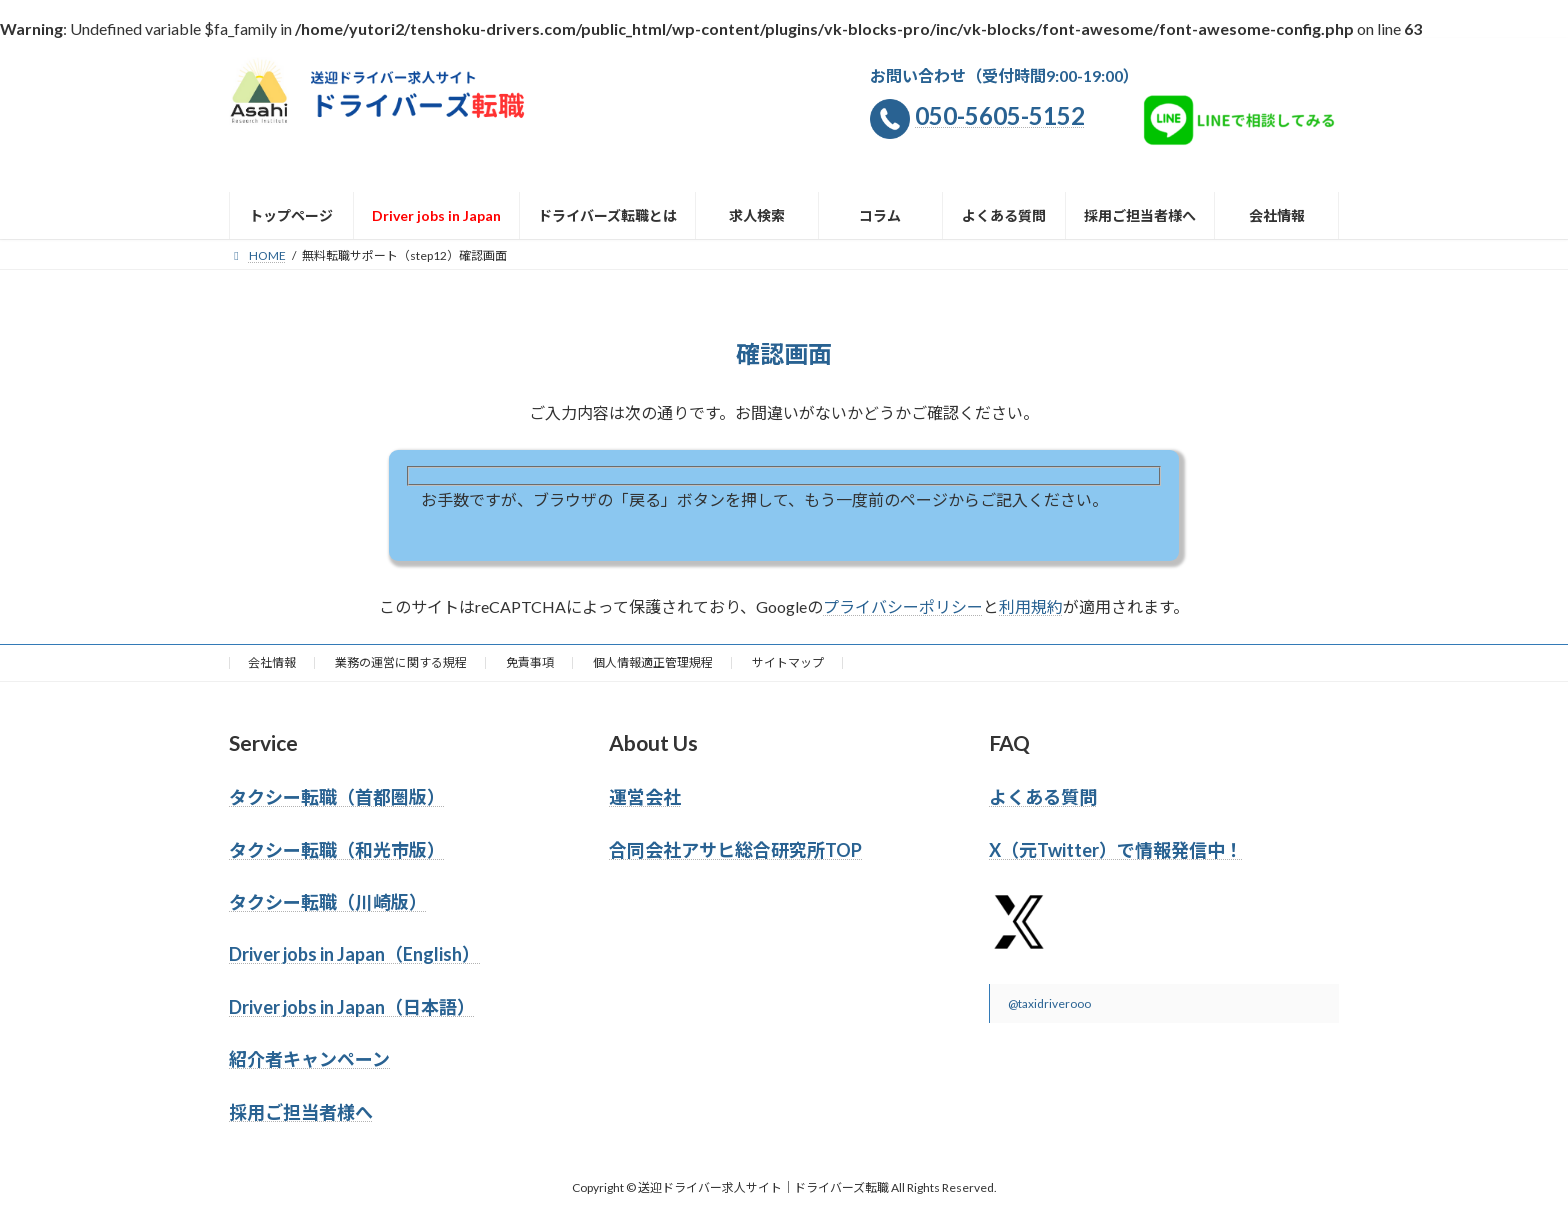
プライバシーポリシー (903, 606)
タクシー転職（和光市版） (337, 850)
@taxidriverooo (1049, 1003)
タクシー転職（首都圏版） (337, 797)
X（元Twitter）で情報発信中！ (1116, 850)
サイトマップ (788, 662)
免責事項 (530, 662)
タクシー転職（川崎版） (328, 902)
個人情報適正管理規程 (653, 662)
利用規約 (1031, 606)
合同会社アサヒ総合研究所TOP (735, 850)
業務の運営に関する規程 (401, 662)
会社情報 (272, 662)
